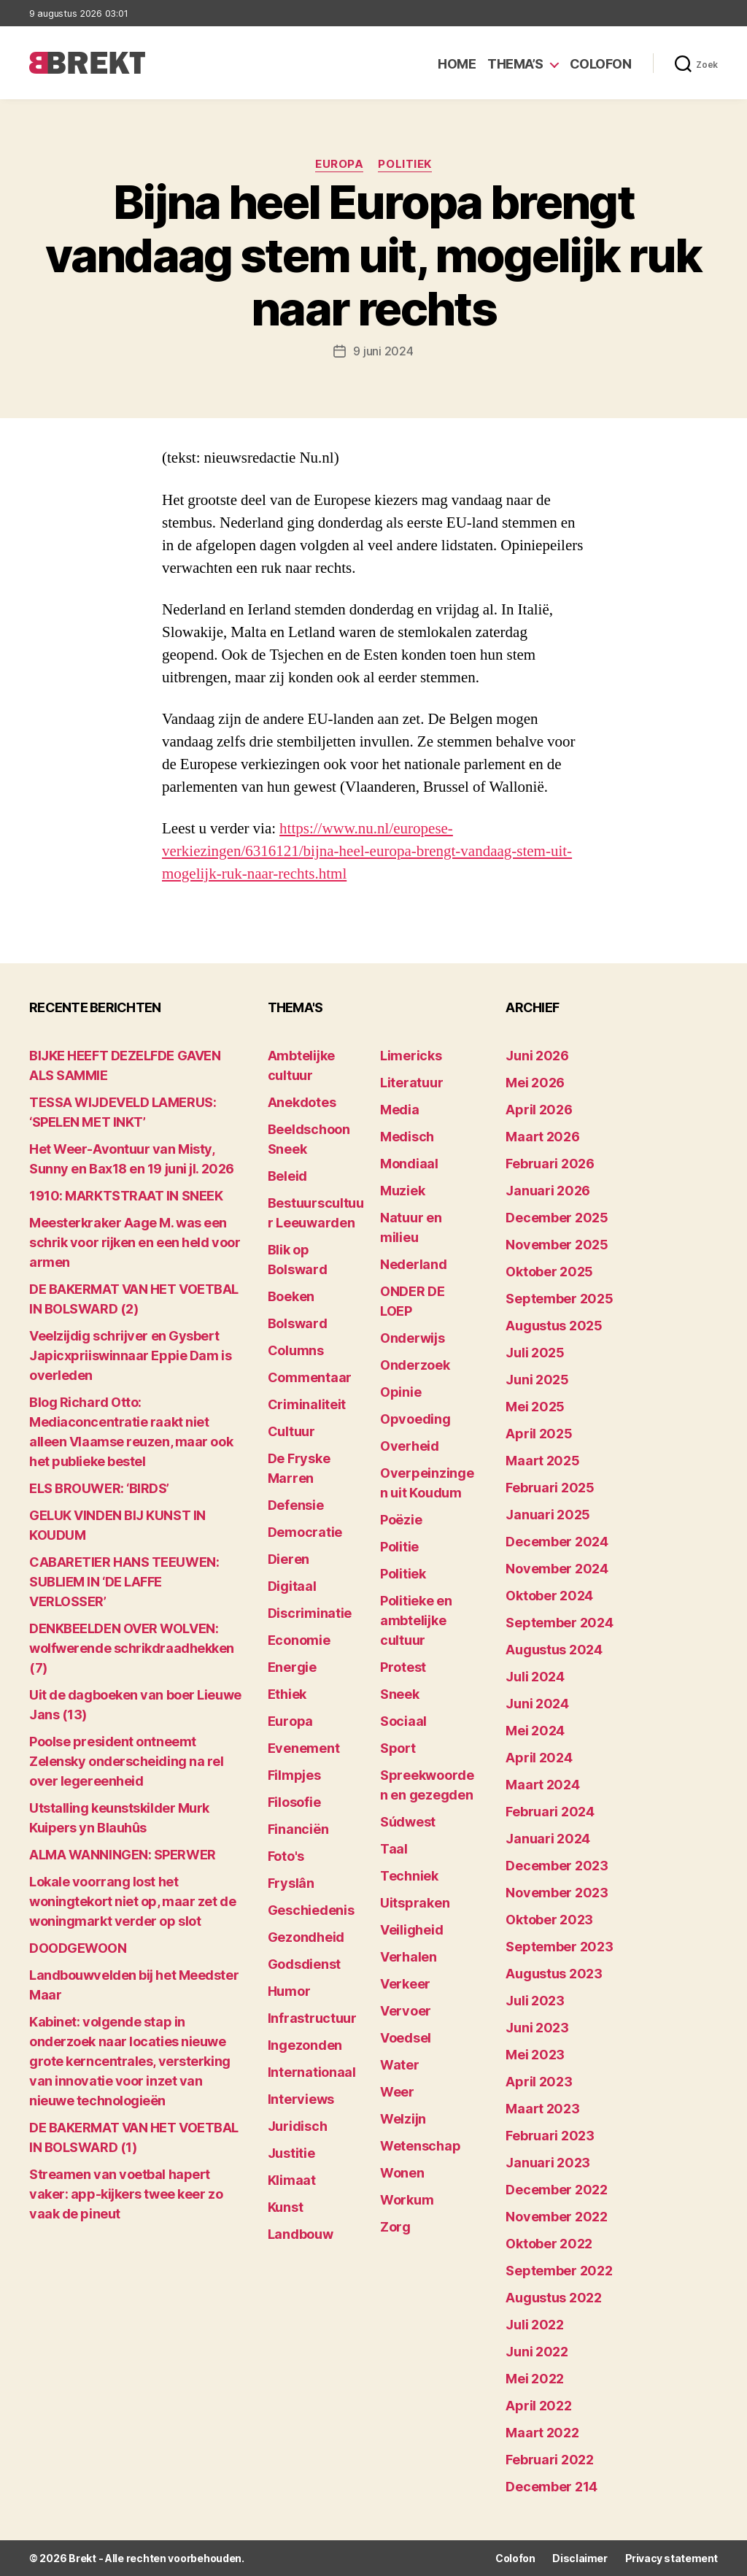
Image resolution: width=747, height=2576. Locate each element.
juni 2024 (537, 1703)
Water (399, 2064)
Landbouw (300, 2234)
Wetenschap (420, 2145)
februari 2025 (550, 1487)
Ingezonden (305, 2045)
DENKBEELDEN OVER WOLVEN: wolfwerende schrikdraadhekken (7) (131, 1648)
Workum (406, 2199)
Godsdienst (304, 1964)
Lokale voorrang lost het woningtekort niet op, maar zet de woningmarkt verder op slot (132, 1901)
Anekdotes (302, 1102)
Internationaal (312, 2072)
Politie (399, 1546)
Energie (292, 1667)
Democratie (305, 1532)
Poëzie (401, 1519)
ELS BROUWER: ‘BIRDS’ (99, 1488)
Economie (299, 1640)
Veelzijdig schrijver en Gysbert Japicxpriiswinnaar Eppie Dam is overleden (130, 1355)
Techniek (409, 1875)
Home (457, 64)
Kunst (285, 2207)
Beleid (287, 1176)
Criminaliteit (307, 1404)
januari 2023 (548, 2162)
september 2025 (559, 1298)
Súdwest (408, 1821)
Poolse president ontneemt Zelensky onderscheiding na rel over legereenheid (126, 1761)
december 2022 (557, 2189)
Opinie (400, 1392)
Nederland (413, 1264)
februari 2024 (550, 1811)
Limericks (411, 1055)
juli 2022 (535, 2324)
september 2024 (559, 1622)
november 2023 (557, 1892)
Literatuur (411, 1082)
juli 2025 (535, 1352)
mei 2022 (535, 2378)
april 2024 (539, 1757)
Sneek (399, 1694)
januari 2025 (548, 1514)
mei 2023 (535, 2054)
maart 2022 (542, 2432)
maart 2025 (542, 1460)
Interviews (301, 2099)
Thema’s (515, 64)
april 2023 (539, 2081)
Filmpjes (294, 1775)
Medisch (407, 1136)
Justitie (291, 2153)
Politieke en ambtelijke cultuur (416, 1620)
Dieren (288, 1559)
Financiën (298, 1829)
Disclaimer (579, 2558)
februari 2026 (550, 1163)
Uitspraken (414, 1902)
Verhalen (408, 1956)
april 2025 (539, 1433)
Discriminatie (310, 1613)
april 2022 (538, 2405)
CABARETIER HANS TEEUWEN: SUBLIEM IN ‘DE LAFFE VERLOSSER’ (124, 1581)
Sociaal (403, 1721)
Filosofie (294, 1802)
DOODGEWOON (78, 1948)
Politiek (404, 164)
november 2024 (557, 1568)
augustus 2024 (554, 1649)
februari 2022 (550, 2459)
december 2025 (557, 1217)
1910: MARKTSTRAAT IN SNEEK (125, 1195)
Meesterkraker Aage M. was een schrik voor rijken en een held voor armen (134, 1242)
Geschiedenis (311, 1910)
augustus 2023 (554, 1973)
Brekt (82, 2558)
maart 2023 (542, 2108)
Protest (403, 1667)
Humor (289, 1991)
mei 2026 (535, 1082)
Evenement (304, 1748)
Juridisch (298, 2126)
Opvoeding (415, 1419)
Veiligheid (411, 1929)
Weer (397, 2091)
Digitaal (292, 1586)
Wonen (402, 2172)
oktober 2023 (549, 1919)
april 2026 (539, 1109)
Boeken (291, 1296)
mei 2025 (535, 1406)
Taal (394, 1848)
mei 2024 (535, 1730)
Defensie (296, 1505)
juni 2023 (537, 2027)
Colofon (601, 64)
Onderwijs (412, 1338)
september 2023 (559, 1946)
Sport (398, 1748)
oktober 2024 (549, 1595)
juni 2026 (537, 1055)
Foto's (286, 1856)
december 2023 (557, 1865)
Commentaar (310, 1377)
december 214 (551, 2486)
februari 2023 (550, 2135)
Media (399, 1109)
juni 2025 (537, 1379)
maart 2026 (542, 1136)
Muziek (402, 1190)
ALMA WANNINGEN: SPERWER (122, 1854)
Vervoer (405, 2010)
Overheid (409, 1446)
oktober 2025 (549, 1271)
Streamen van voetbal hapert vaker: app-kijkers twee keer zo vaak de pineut (125, 2194)
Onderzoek (415, 1365)
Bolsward (298, 1323)
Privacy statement (671, 2558)
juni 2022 (537, 2351)
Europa (339, 164)
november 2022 (557, 2216)
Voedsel (405, 2037)
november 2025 (557, 1244)
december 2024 (557, 1541)
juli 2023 (535, 2000)
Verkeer (405, 1983)
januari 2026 (548, 1190)
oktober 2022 (549, 2243)
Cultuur (291, 1431)
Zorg (395, 2226)
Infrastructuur (312, 2018)
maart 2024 (542, 1784)
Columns (296, 1350)
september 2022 (559, 2270)
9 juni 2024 (383, 351)
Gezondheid (306, 1937)
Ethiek (287, 1694)
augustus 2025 (554, 1325)
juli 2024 (535, 1676)
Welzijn (403, 2118)
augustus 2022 (554, 2297)
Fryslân (291, 1883)
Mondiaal (409, 1163)
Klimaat (292, 2180)
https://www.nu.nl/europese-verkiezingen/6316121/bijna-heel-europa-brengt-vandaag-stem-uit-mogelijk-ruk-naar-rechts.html (367, 851)
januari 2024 (548, 1838)
